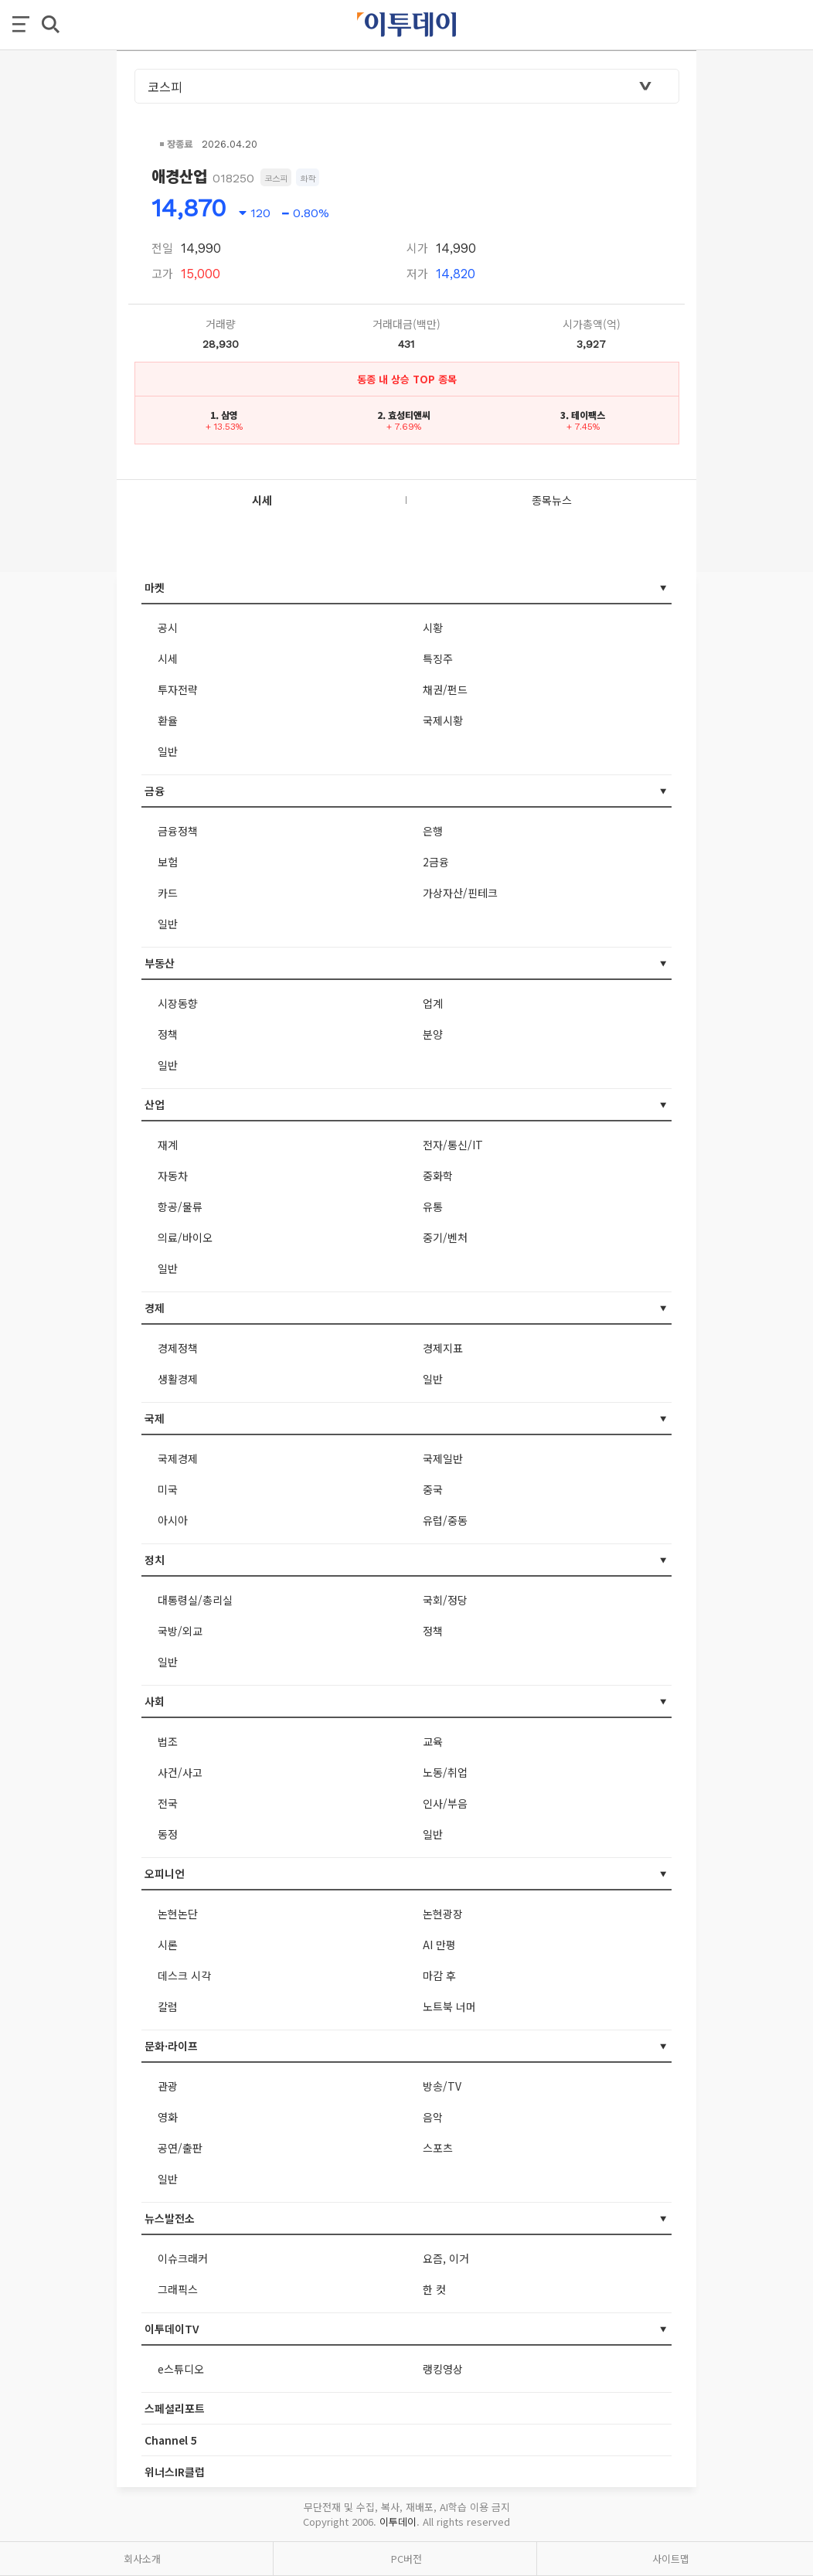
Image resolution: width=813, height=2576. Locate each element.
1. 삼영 (224, 414)
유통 (433, 1206)
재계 (168, 1144)
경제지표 (443, 1348)
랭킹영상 (443, 2369)
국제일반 (443, 1458)
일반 (168, 751)
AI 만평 (439, 1944)
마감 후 (439, 1975)
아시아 (173, 1520)
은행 (433, 831)
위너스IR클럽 (175, 2471)
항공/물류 (180, 1206)
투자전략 (178, 689)
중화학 (438, 1175)
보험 (168, 861)
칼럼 (168, 2006)
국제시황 (443, 720)
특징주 (438, 658)
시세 (168, 658)
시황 (433, 627)
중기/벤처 (445, 1237)
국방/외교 (180, 1630)
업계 (433, 1003)
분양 (433, 1034)
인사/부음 (445, 1803)
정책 (168, 1034)
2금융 (436, 861)
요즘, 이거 (446, 2258)
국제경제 (178, 1458)
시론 (168, 1944)
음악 (433, 2117)
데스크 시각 (184, 1975)
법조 (168, 1741)
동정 (168, 1834)
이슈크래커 (183, 2258)
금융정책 (178, 831)
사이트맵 (670, 2558)
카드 (168, 892)
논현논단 (178, 1913)
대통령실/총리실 (195, 1600)
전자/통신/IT (453, 1144)
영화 (168, 2117)
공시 (168, 627)
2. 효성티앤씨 (403, 414)
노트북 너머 (449, 2006)
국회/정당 (445, 1600)
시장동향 (178, 1003)
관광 (168, 2086)
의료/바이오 (185, 1237)
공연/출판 (180, 2148)
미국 (168, 1489)
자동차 (173, 1175)
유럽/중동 (445, 1520)
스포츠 (438, 2148)
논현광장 (443, 1913)
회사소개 (142, 2558)
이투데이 (398, 2521)
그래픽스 (178, 2289)
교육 (433, 1741)
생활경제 (178, 1379)
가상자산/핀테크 (460, 892)
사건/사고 (180, 1772)
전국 (168, 1803)
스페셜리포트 (175, 2408)
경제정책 (178, 1348)
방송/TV (442, 2086)
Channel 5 (171, 2440)
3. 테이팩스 (582, 414)
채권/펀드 (445, 689)
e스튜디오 (181, 2369)
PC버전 (406, 2558)
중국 (433, 1489)
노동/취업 (445, 1772)
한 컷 (434, 2289)
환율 (168, 720)
